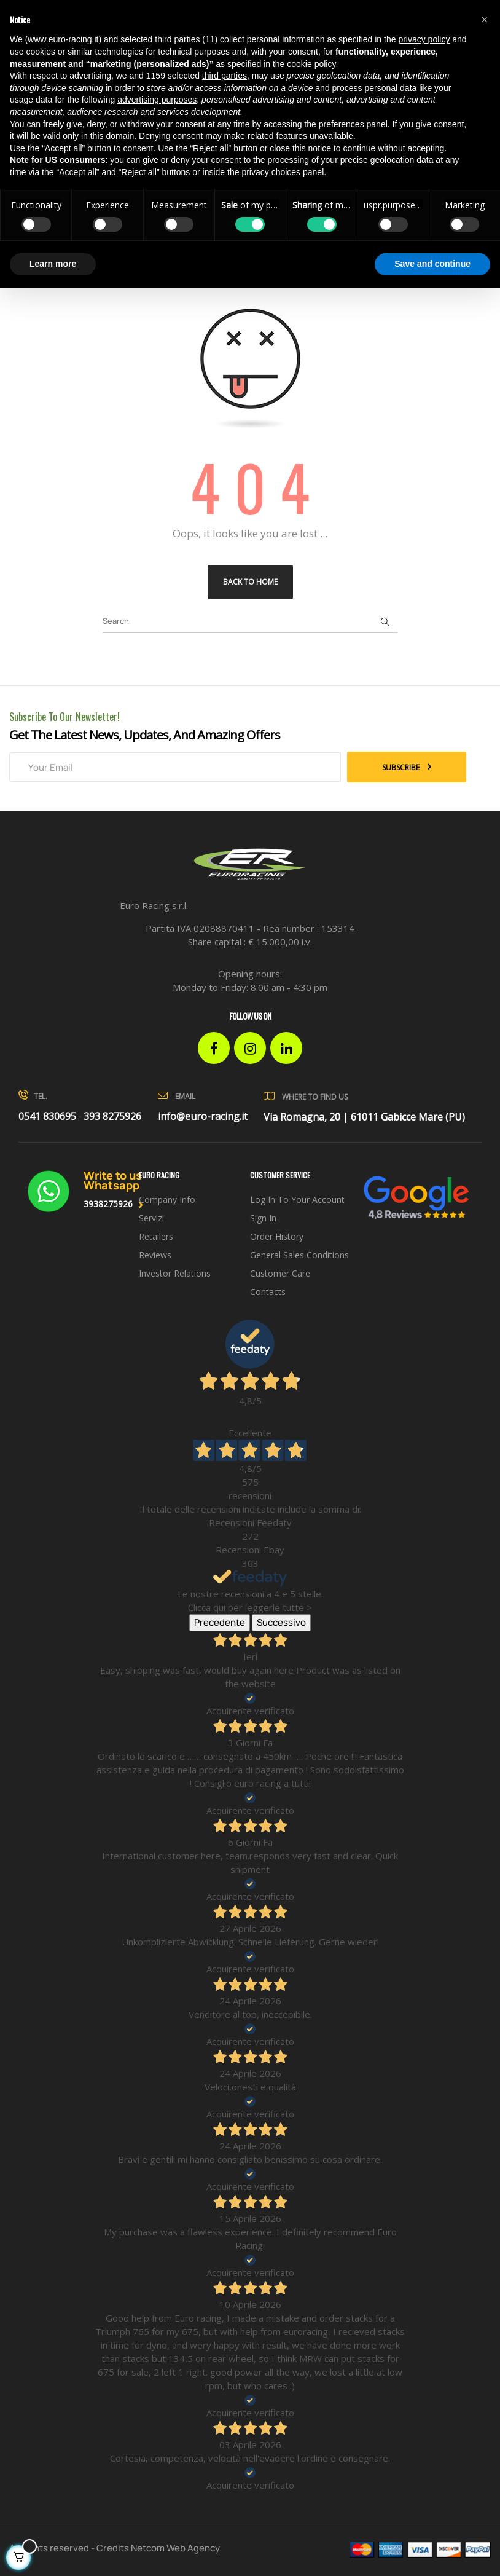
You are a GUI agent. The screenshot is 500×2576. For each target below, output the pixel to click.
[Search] (250, 621)
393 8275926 (112, 1116)
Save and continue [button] (432, 264)
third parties (224, 76)
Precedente (219, 1622)
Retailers (156, 1236)
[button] (484, 20)
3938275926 (108, 1204)
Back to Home (250, 582)
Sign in (263, 1218)
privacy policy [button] (424, 39)
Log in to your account (297, 1199)
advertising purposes (157, 99)
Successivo (281, 1622)
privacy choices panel (282, 172)
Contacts (268, 1292)
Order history (276, 1236)
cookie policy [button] (311, 64)
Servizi (151, 1218)
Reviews (155, 1255)
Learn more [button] (52, 264)
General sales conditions (299, 1255)
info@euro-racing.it (203, 1116)
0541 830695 (47, 1116)
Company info (167, 1199)
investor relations (175, 1273)
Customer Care (280, 1273)
